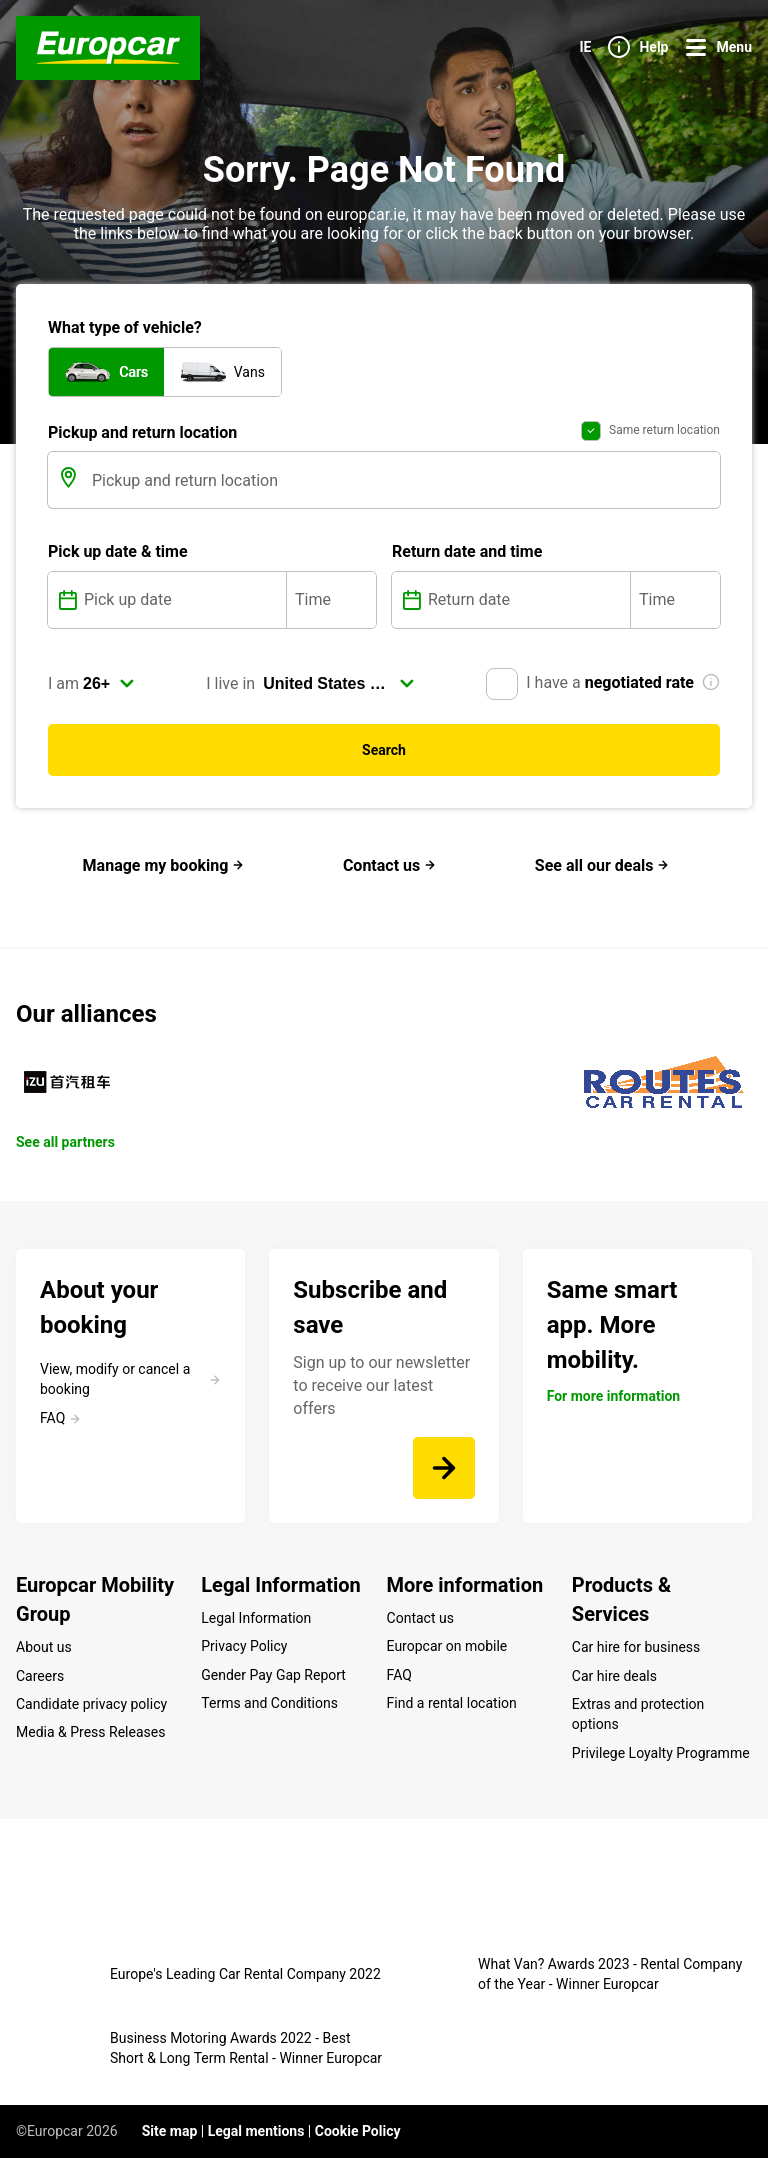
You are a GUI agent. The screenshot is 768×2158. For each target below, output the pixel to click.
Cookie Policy (358, 2131)
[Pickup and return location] (404, 480)
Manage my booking (164, 865)
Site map (170, 2131)
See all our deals (602, 865)
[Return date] (527, 600)
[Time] (331, 600)
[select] (109, 684)
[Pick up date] (183, 600)
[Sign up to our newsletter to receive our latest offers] (444, 1468)
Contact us (389, 865)
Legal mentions (256, 2131)
